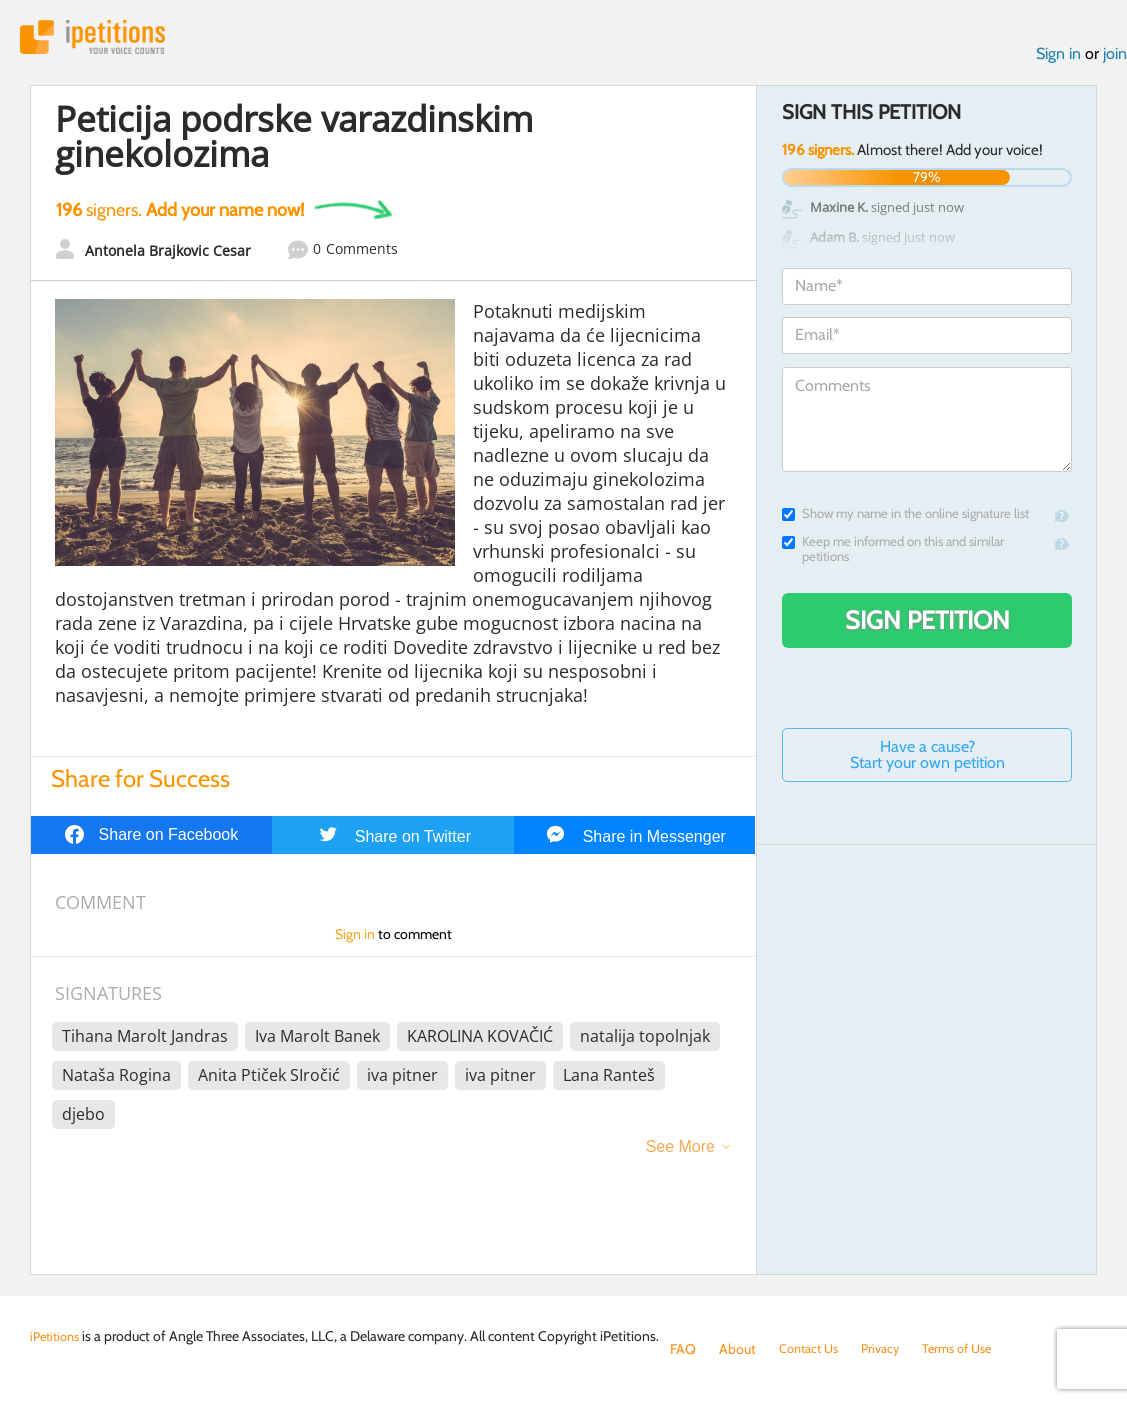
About (737, 1349)
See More (680, 1151)
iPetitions (103, 39)
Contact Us (812, 1349)
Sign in (1058, 58)
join (1115, 58)
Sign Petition (927, 625)
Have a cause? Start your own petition (927, 759)
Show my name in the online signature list (905, 518)
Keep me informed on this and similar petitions (893, 554)
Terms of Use (972, 1349)
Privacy (890, 1349)
